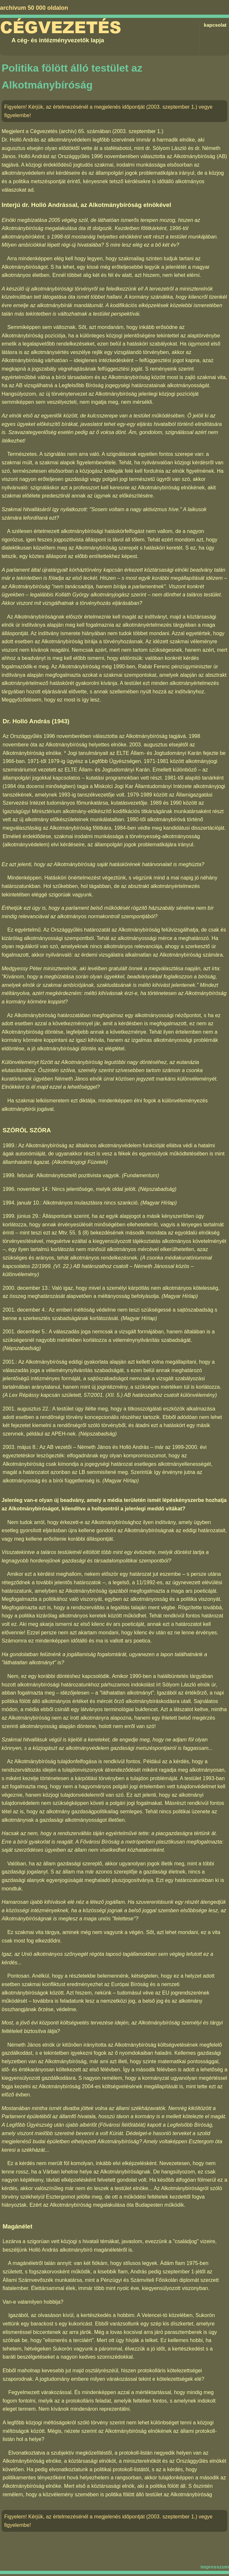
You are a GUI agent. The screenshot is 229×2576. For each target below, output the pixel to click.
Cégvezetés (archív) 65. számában (70, 131)
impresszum (214, 2566)
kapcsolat (215, 25)
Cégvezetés (60, 28)
